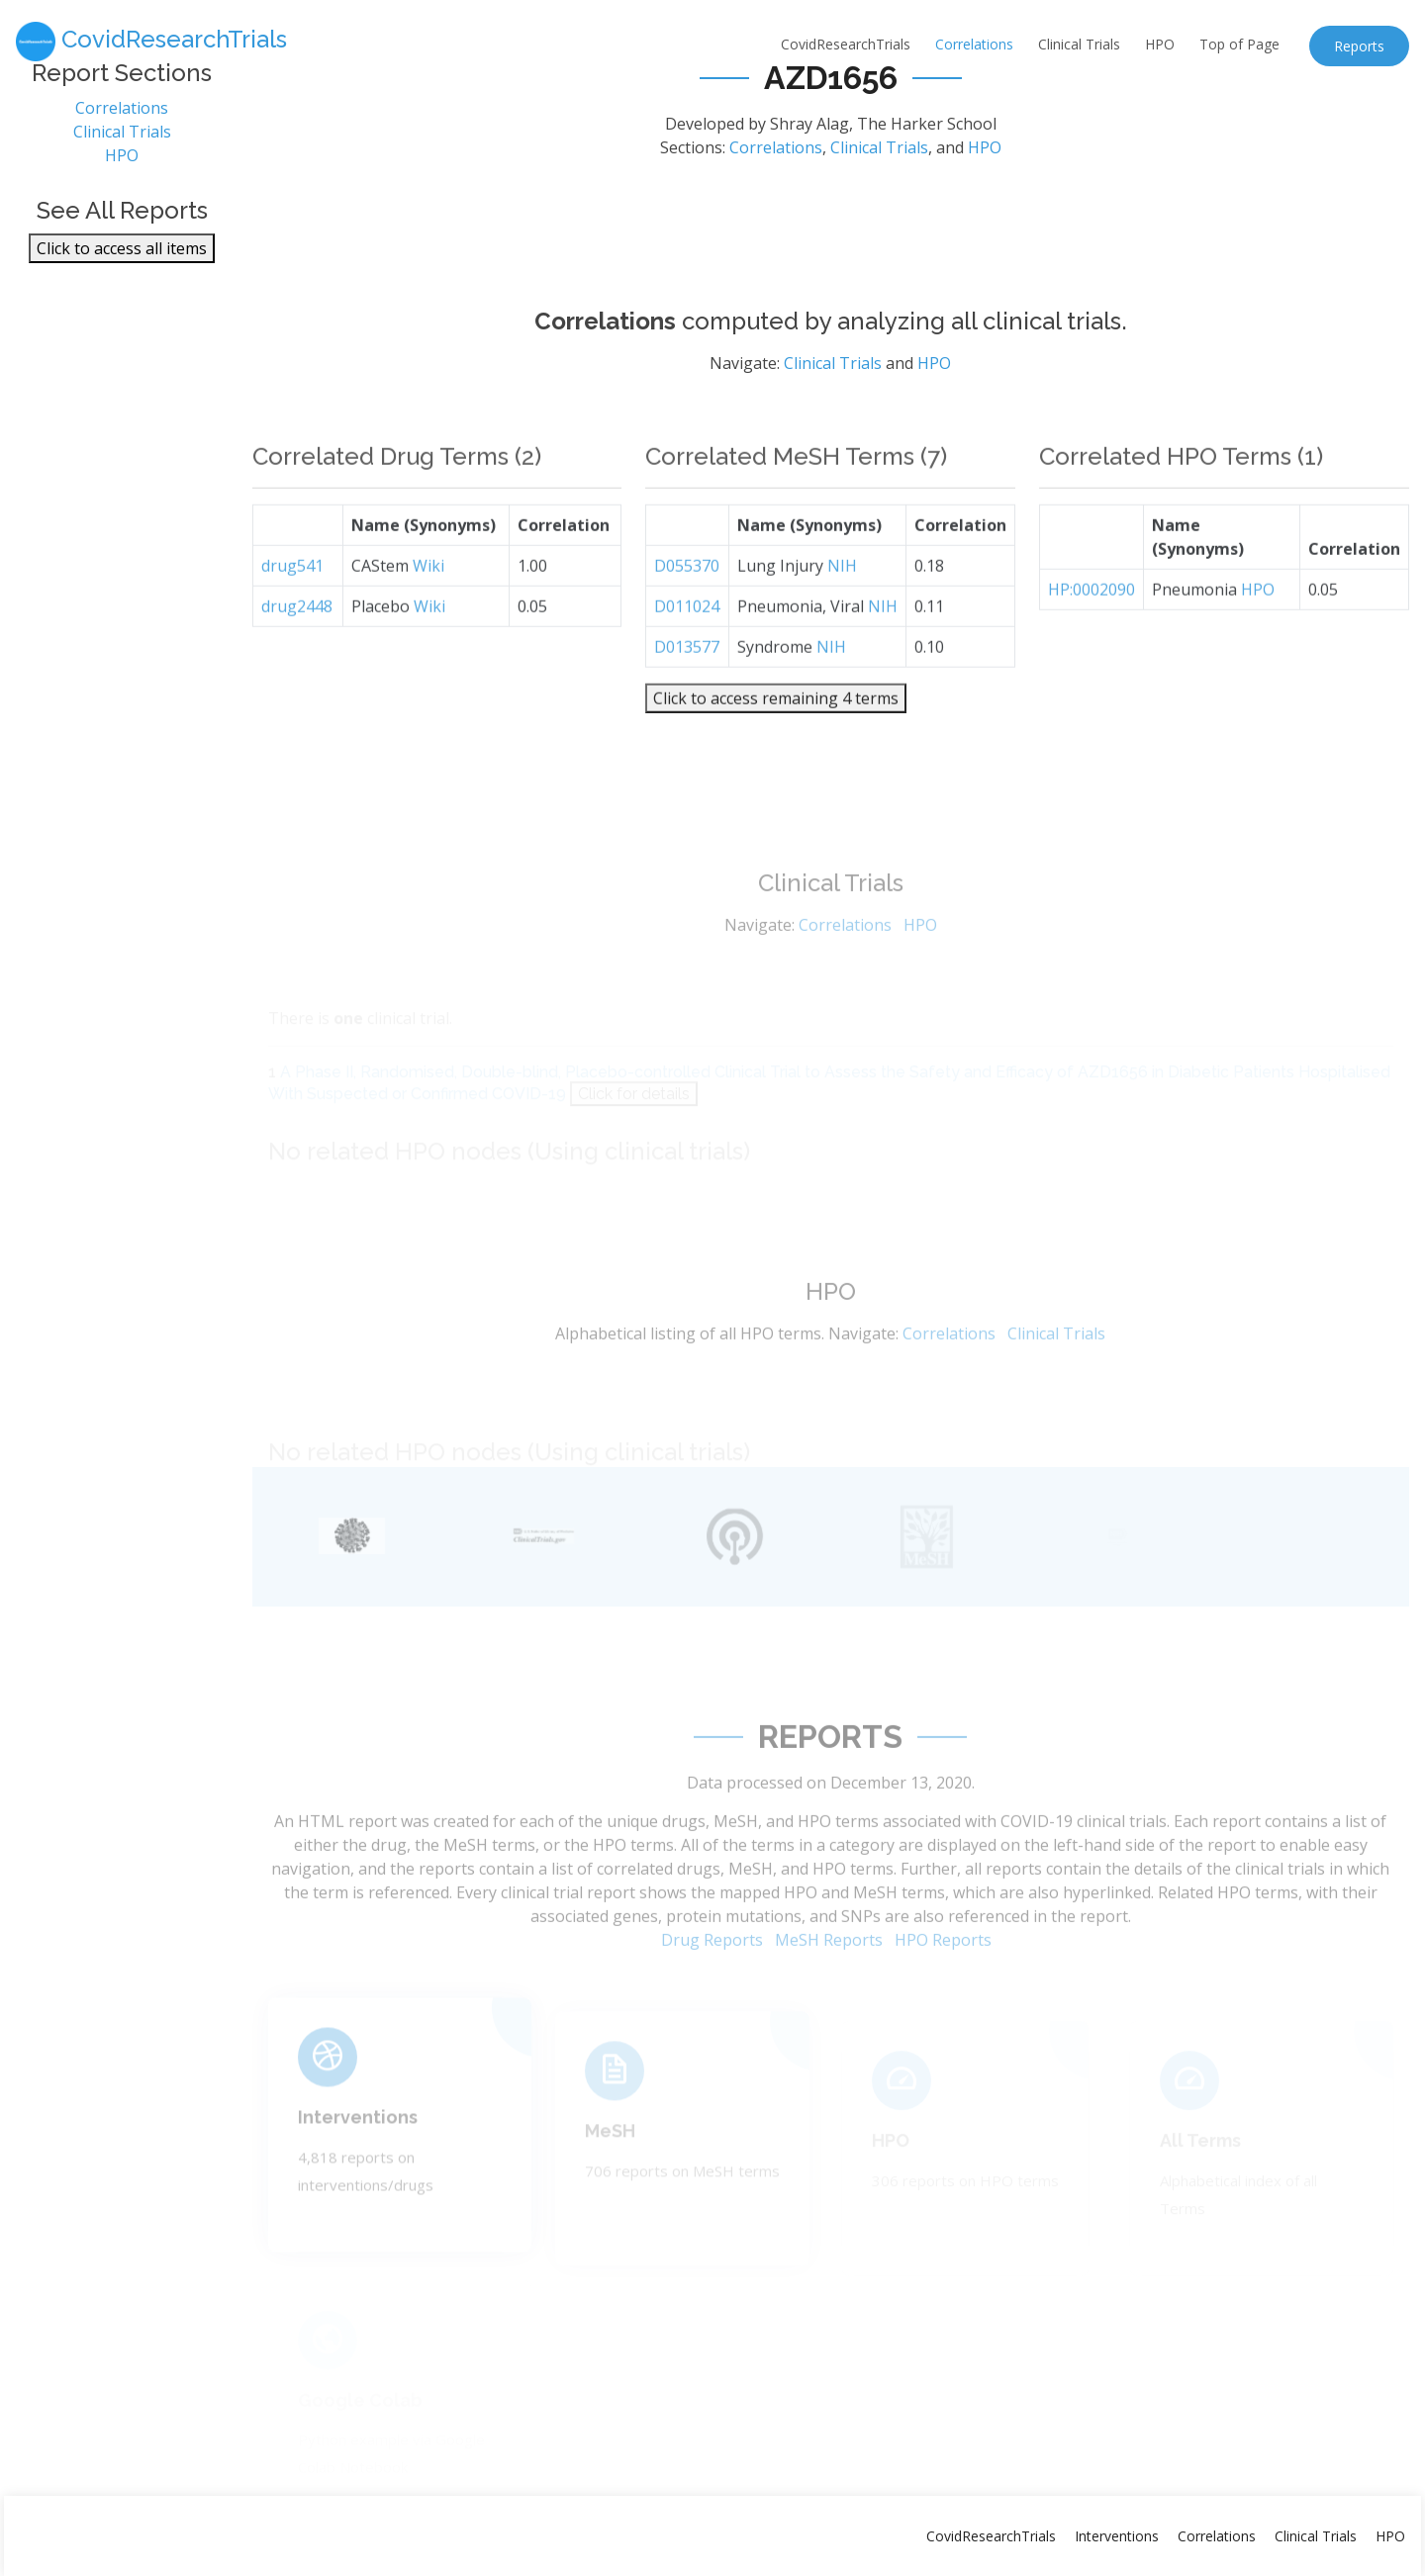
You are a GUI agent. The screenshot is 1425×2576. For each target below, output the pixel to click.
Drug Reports (712, 1975)
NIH (842, 603)
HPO (1160, 44)
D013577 (686, 684)
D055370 (686, 603)
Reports (1359, 46)
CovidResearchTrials (845, 44)
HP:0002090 (1091, 627)
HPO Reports (943, 1975)
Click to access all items (122, 257)
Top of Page (1239, 44)
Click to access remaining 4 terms (776, 736)
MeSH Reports (829, 1975)
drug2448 (296, 644)
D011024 (686, 644)
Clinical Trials (1079, 44)
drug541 (292, 603)
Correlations (974, 44)
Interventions (358, 2144)
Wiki (428, 603)
